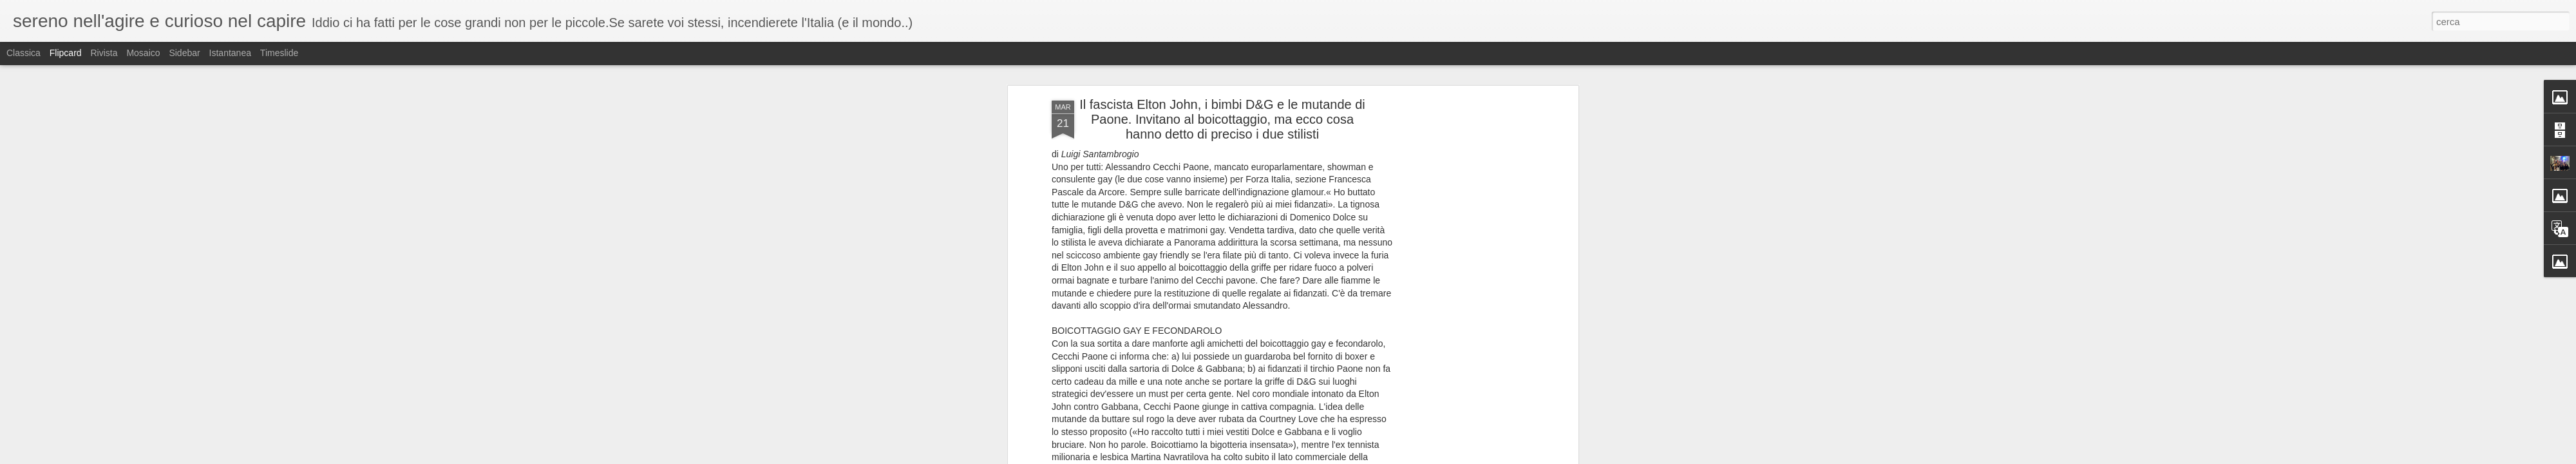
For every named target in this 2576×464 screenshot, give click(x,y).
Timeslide (279, 53)
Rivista (103, 53)
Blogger (1369, 457)
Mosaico (143, 53)
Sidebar (184, 53)
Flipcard (66, 53)
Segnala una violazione (1421, 457)
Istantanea (230, 53)
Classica (23, 53)
